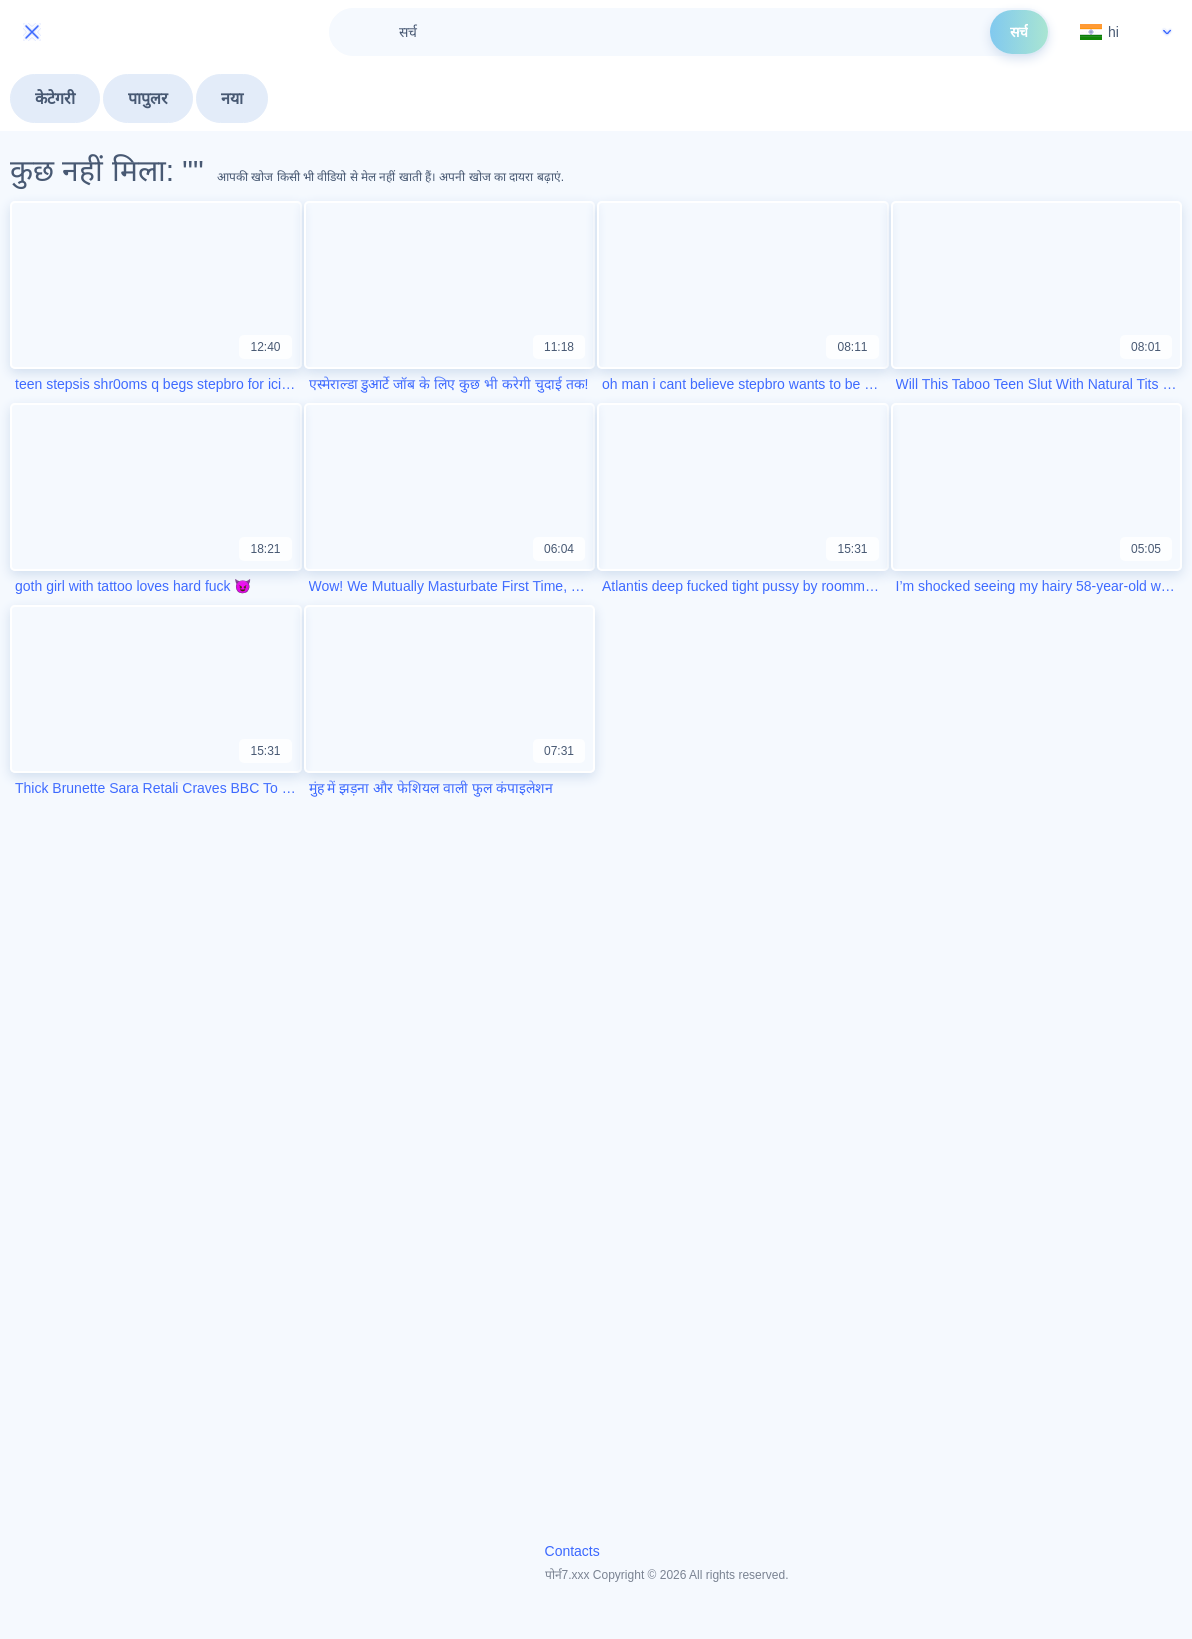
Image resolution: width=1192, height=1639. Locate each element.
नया (232, 98)
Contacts (572, 1551)
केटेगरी (55, 98)
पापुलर (148, 98)
